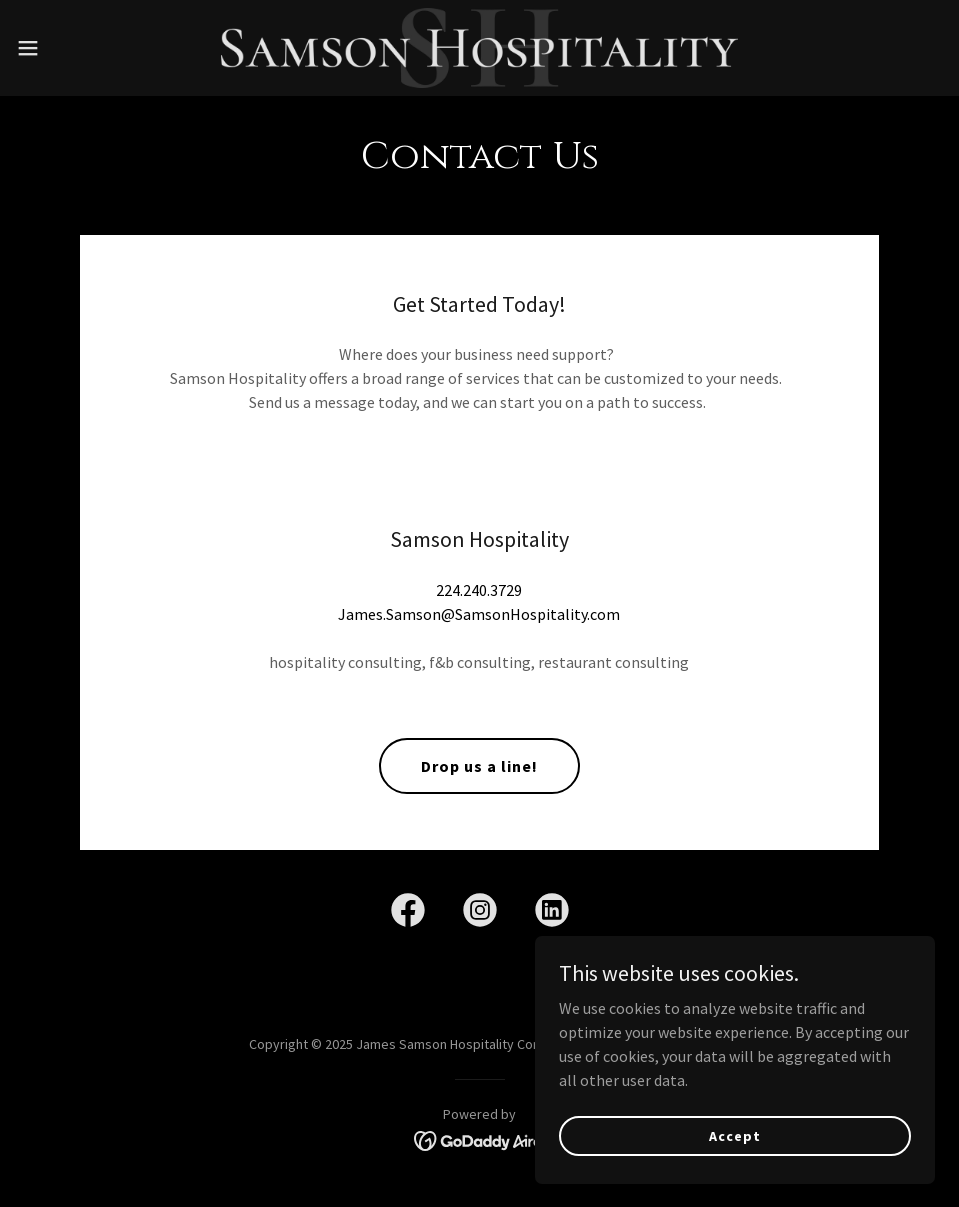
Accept (734, 1135)
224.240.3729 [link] (479, 590)
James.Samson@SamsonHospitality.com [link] (479, 614)
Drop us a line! (479, 766)
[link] (479, 48)
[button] (78, 48)
